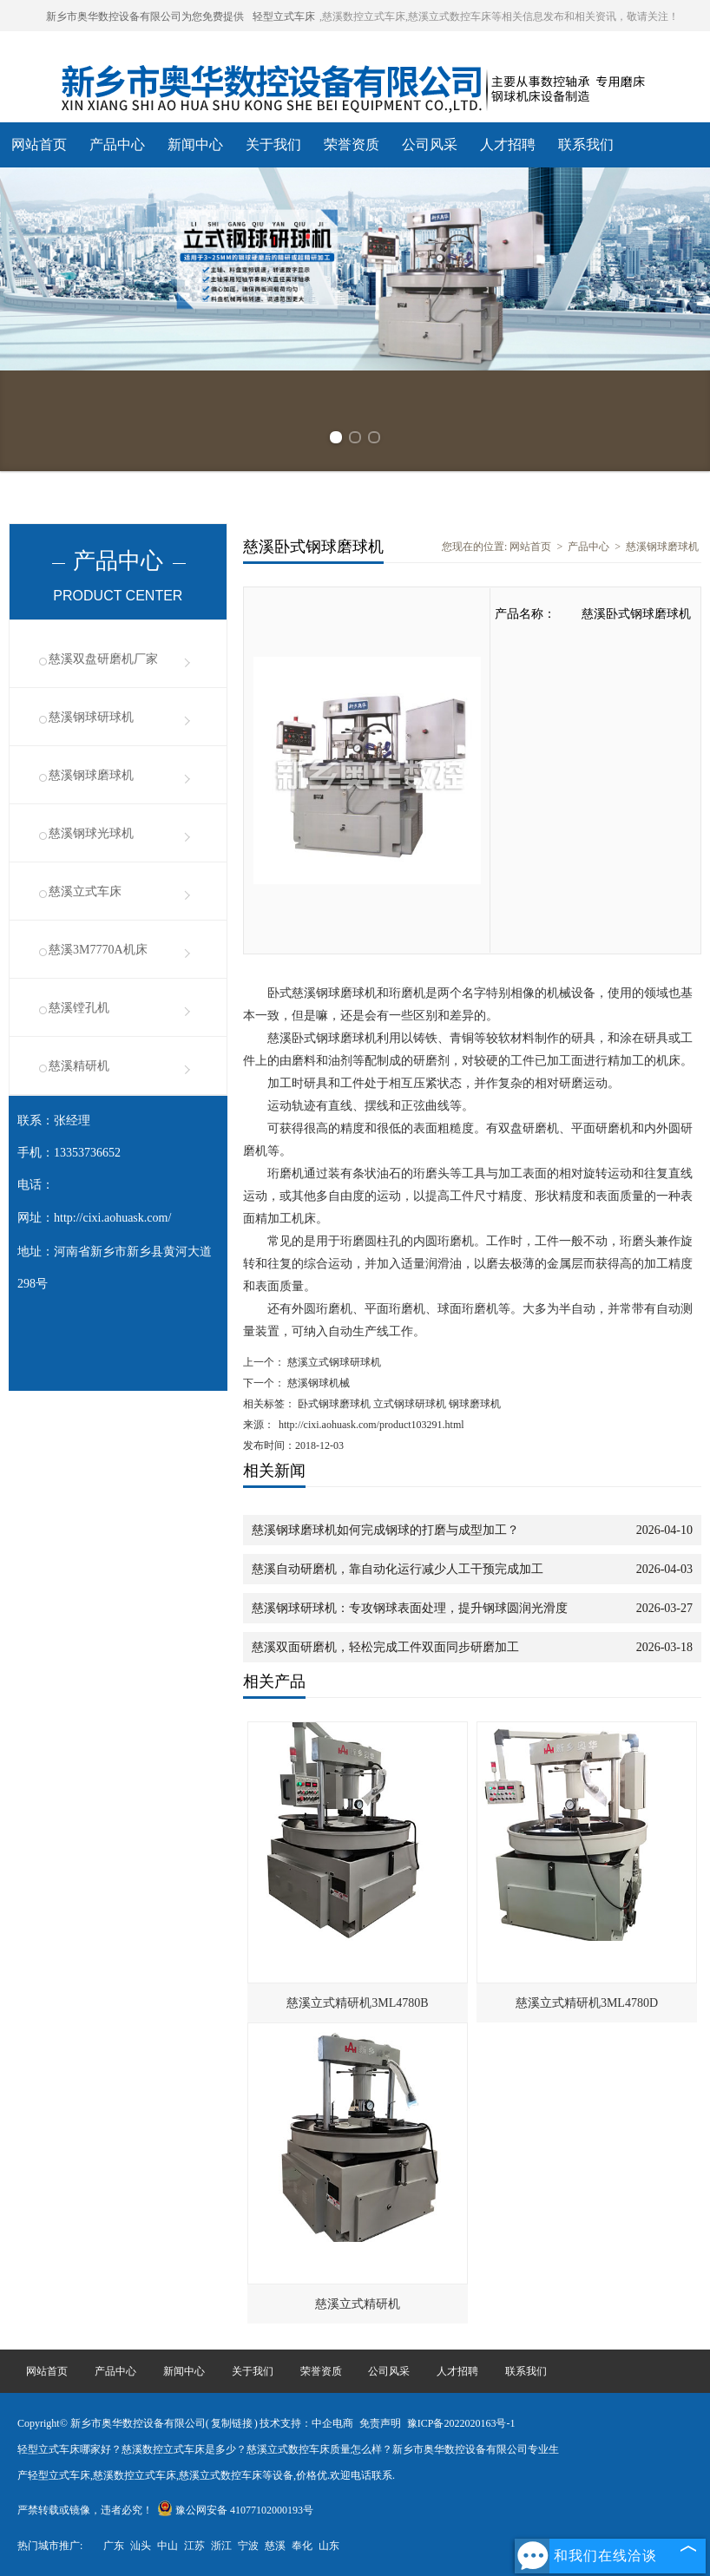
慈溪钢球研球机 (91, 717)
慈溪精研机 (79, 1065)
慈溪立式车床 (85, 891)
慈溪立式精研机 (357, 2304)
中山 (167, 2546)
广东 (113, 2546)
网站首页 (39, 144)
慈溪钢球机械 (317, 1383)
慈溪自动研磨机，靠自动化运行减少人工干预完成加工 (397, 1569)
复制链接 (232, 2423)
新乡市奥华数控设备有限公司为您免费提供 (145, 16)
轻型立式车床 (284, 16)
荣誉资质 (351, 144)
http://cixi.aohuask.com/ (112, 1217)
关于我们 (273, 144)
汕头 (140, 2546)
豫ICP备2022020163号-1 (461, 2423)
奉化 (302, 2546)
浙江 (221, 2546)
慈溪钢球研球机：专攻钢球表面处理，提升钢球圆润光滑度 (410, 1608)
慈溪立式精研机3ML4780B (357, 2002)
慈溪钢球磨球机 (91, 775)
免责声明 (380, 2423)
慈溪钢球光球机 (91, 833)
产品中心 (117, 144)
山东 (329, 2546)
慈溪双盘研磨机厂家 (103, 658)
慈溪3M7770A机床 (98, 949)
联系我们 (586, 144)
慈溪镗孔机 (79, 1007)
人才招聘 (508, 144)
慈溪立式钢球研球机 (333, 1362)
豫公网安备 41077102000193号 (235, 2510)
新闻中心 (195, 144)
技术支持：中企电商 (306, 2423)
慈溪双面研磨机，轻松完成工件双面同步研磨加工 (385, 1647)
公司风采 (429, 144)
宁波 (248, 2546)
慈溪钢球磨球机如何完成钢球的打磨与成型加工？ (385, 1530)
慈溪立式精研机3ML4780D (587, 2002)
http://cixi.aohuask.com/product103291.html (371, 1425)
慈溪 (275, 2546)
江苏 (194, 2546)
